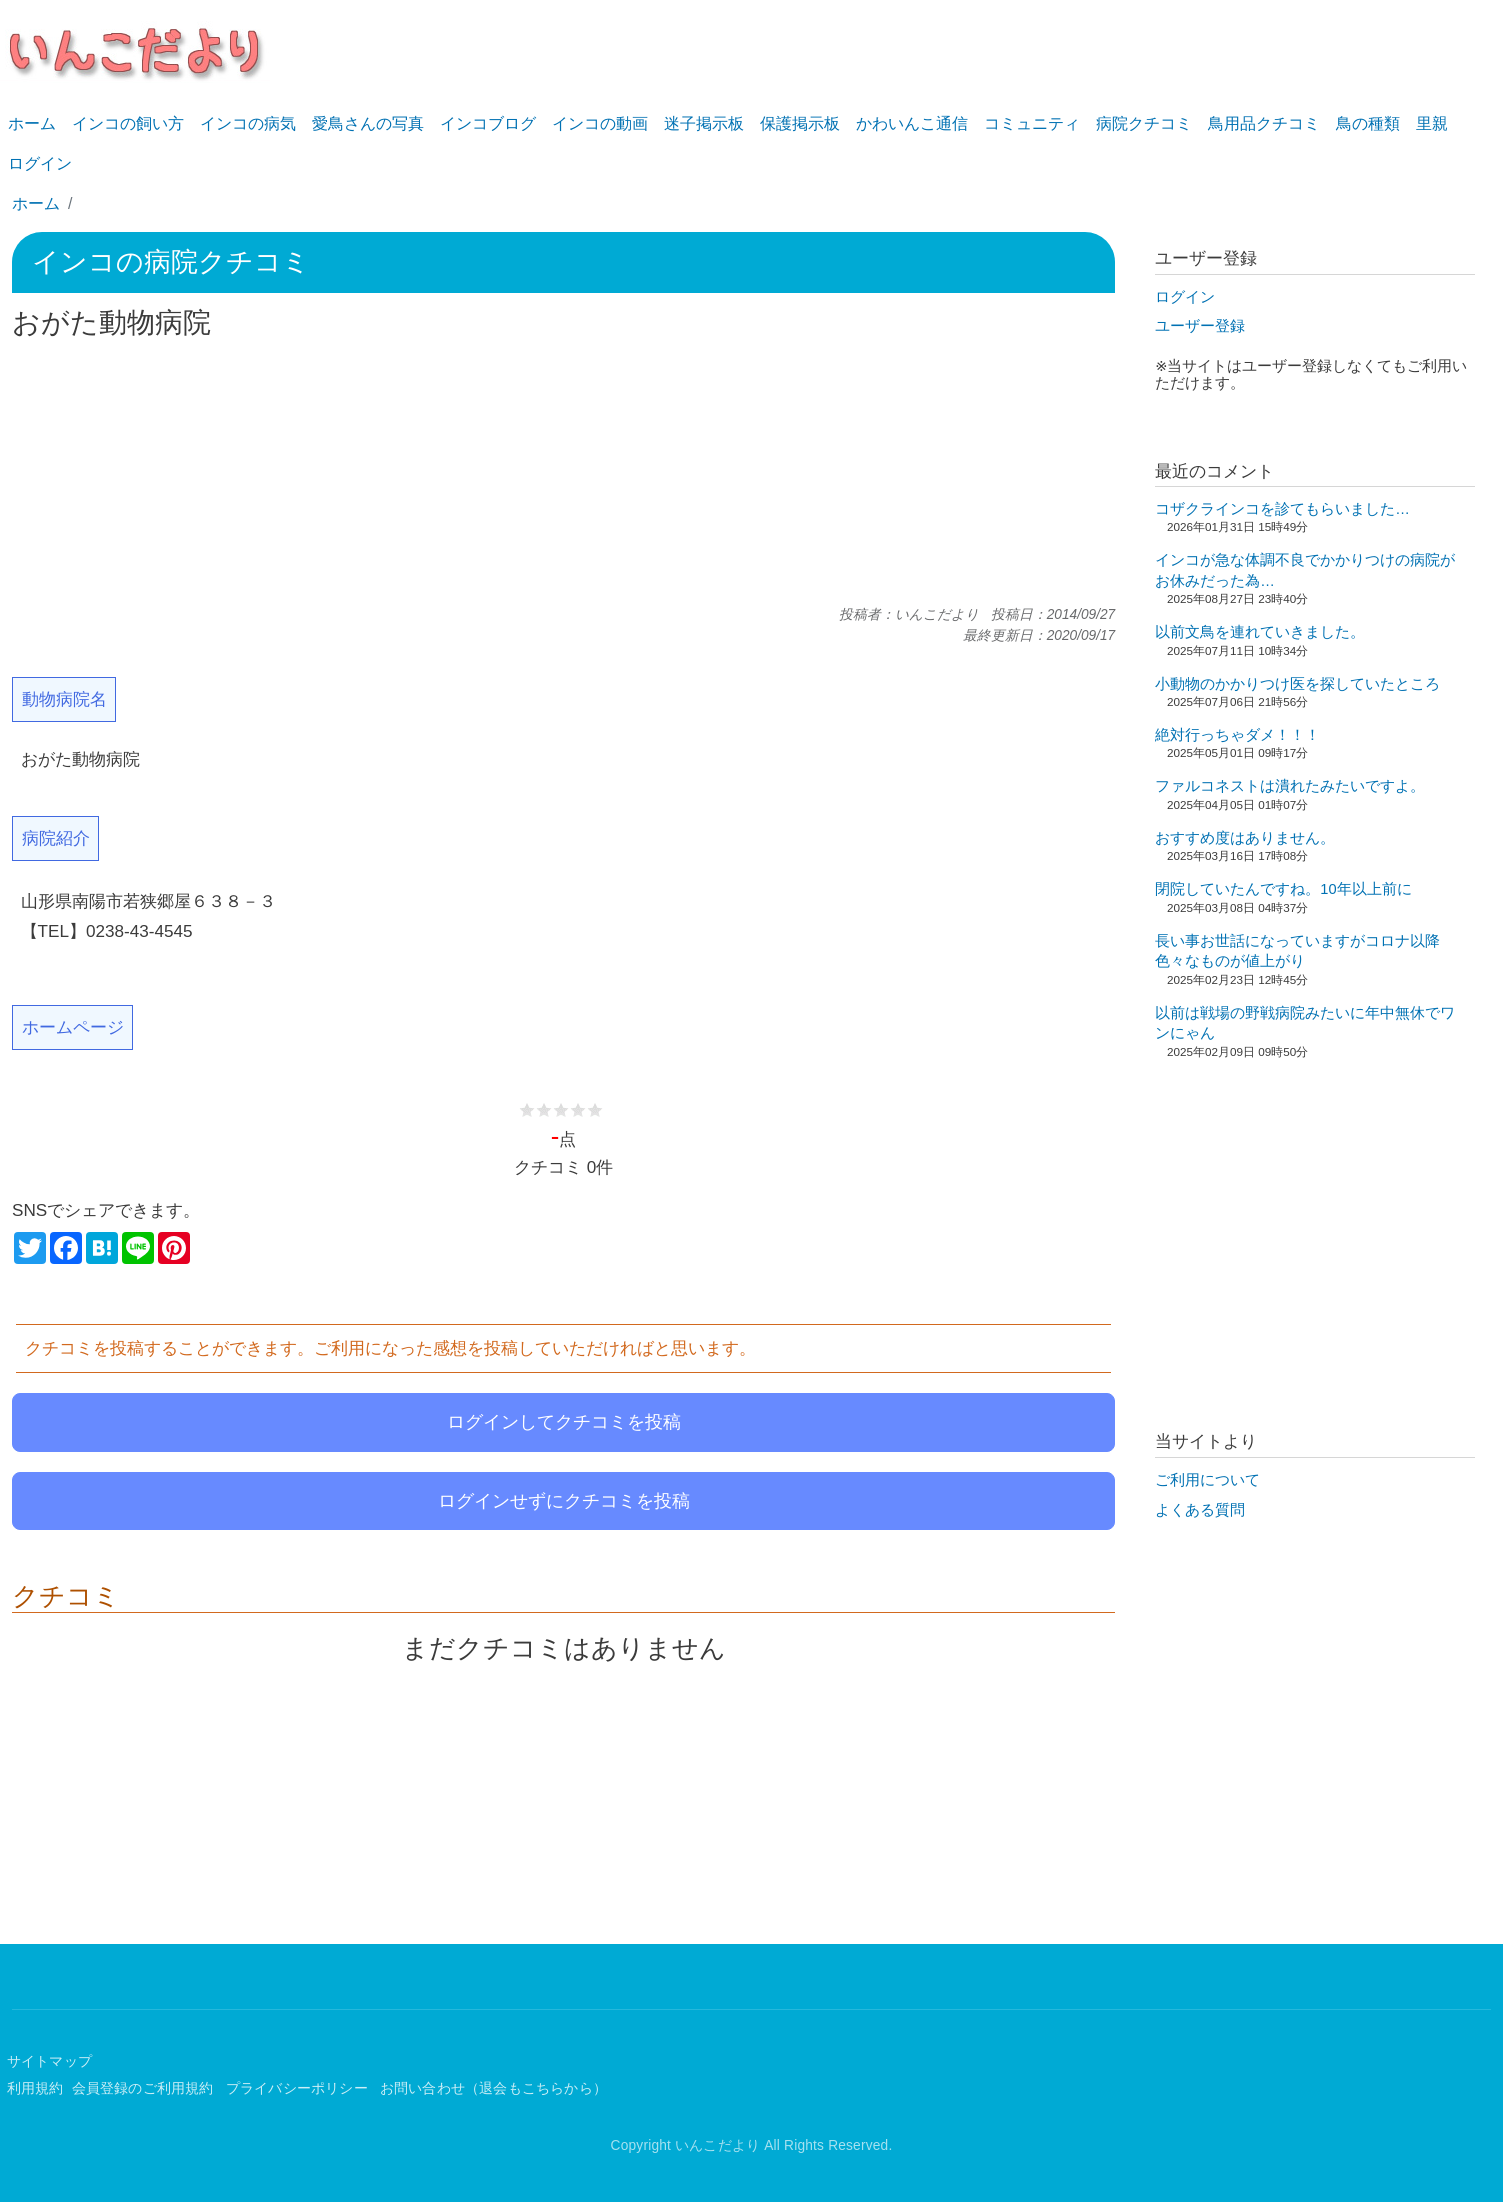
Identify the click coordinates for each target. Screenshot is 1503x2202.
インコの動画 (600, 123)
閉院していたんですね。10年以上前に (1283, 889)
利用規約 (35, 2088)
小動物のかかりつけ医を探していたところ (1297, 684)
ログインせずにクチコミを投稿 (564, 1501)
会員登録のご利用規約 (145, 2088)
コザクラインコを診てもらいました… (1282, 509)
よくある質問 (1200, 1510)
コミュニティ (1032, 123)
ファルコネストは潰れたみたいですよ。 (1290, 786)
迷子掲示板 (704, 123)
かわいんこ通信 (912, 123)
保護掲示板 (800, 123)
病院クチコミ (1144, 123)
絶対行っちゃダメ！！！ (1237, 735)
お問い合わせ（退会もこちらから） (493, 2088)
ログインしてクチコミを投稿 (564, 1422)
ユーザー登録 (1200, 326)
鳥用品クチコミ (1264, 123)
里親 (1432, 123)
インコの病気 (248, 123)
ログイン (40, 163)
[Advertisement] (564, 473)
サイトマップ (49, 2061)
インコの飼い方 (128, 123)
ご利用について (1207, 1480)
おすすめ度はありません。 (1245, 838)
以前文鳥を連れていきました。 (1260, 632)
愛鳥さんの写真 (368, 123)
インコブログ (488, 123)
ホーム (32, 123)
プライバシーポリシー (299, 2088)
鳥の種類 (1368, 123)
